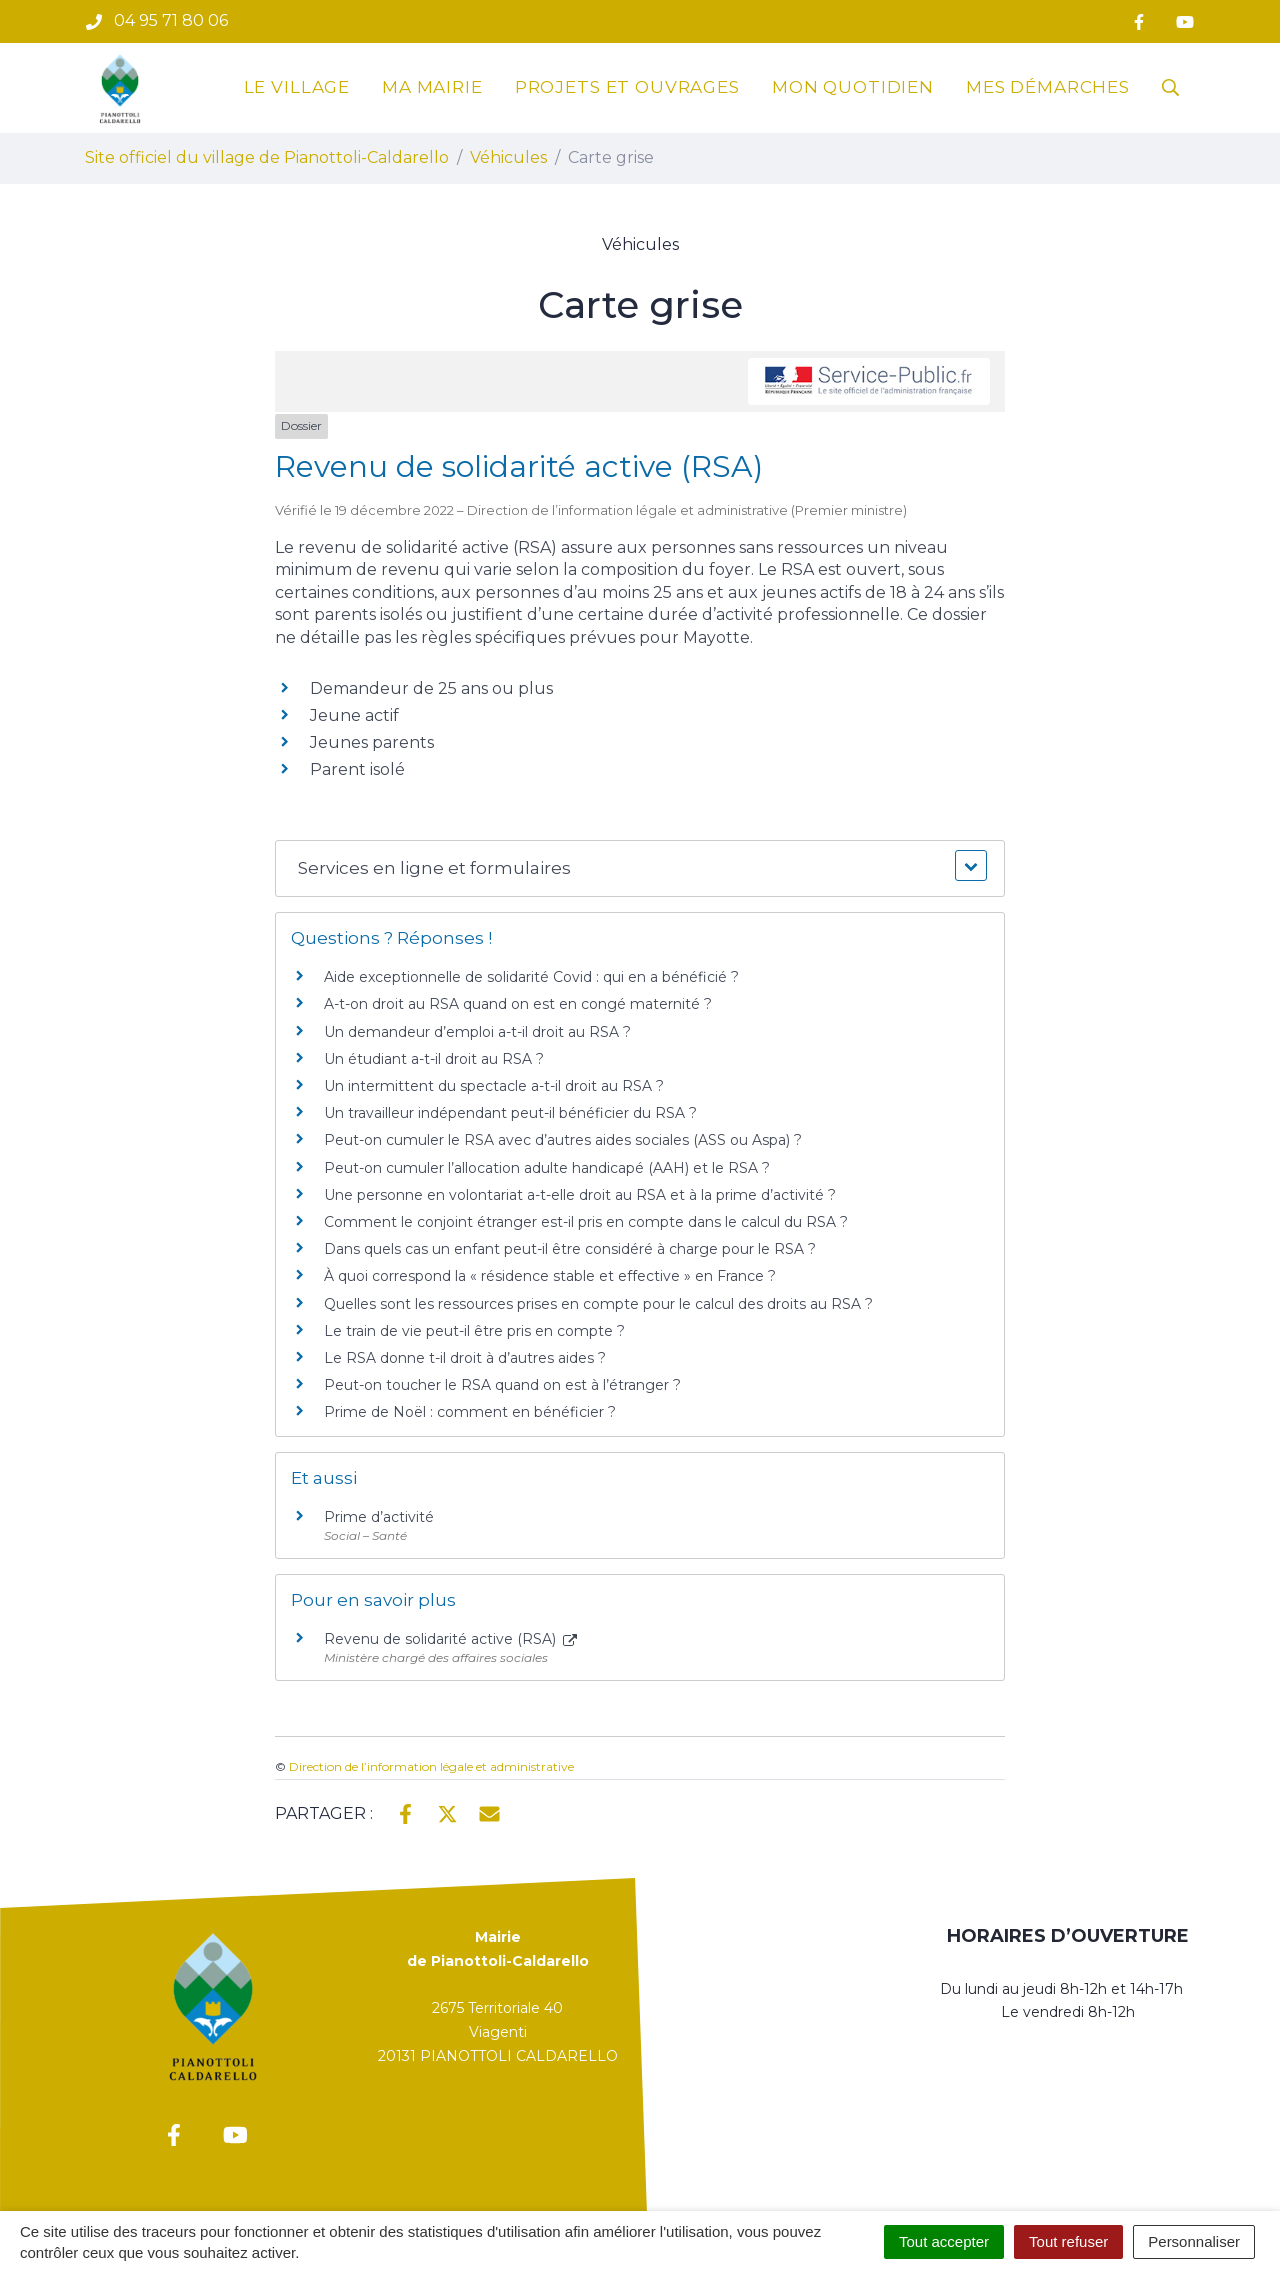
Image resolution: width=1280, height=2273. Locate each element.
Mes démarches (1048, 87)
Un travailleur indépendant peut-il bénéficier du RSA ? (510, 1113)
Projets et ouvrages (627, 87)
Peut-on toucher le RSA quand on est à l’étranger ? (502, 1385)
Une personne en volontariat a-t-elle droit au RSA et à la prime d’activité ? (580, 1195)
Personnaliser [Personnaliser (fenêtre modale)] (1194, 2241)
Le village (297, 87)
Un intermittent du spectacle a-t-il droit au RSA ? (494, 1086)
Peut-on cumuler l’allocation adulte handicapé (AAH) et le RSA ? (547, 1168)
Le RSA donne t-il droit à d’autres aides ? (465, 1358)
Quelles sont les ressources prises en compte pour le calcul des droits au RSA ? (598, 1304)
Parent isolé (357, 769)
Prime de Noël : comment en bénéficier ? (470, 1412)
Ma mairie (432, 87)
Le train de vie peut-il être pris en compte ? (474, 1331)
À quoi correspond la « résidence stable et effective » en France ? (550, 1276)
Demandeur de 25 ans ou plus (431, 688)
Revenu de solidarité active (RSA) (450, 1639)
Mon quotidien (853, 87)
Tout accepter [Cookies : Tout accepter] (944, 2241)
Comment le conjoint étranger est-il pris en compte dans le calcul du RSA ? (586, 1222)
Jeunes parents (372, 742)
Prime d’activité (379, 1517)
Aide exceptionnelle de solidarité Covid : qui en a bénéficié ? (531, 977)
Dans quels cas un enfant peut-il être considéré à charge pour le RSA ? (570, 1249)
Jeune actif (354, 715)
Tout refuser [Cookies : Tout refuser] (1068, 2241)
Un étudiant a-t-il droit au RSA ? (434, 1059)
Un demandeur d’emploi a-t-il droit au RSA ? (477, 1032)
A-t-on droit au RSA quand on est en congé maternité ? (518, 1004)
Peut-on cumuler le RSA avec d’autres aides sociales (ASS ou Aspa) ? (563, 1140)
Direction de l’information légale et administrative (431, 1766)
